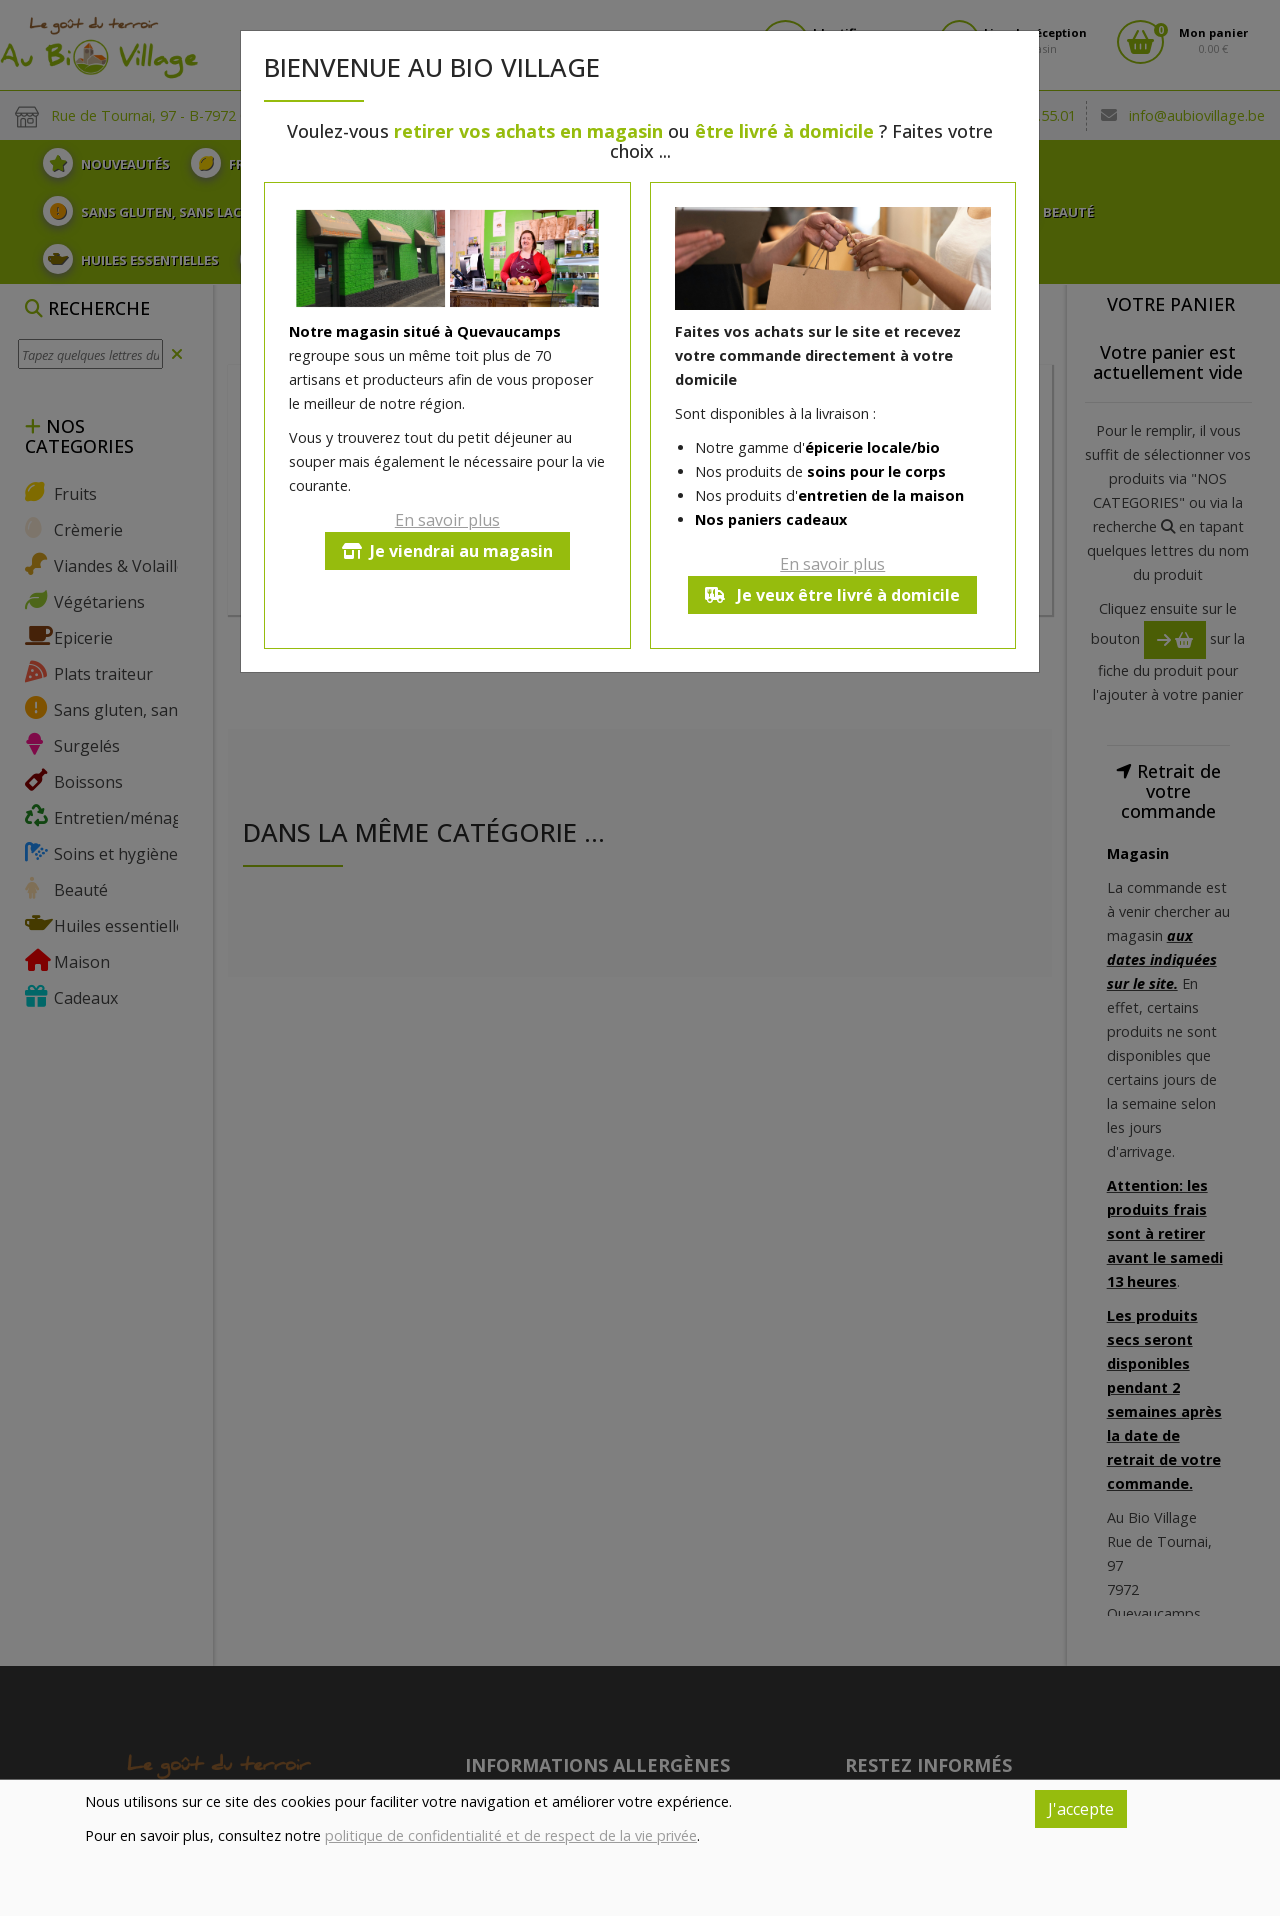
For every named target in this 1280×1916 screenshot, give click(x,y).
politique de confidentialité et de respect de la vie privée (511, 1835)
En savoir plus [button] (447, 520)
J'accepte (1081, 1809)
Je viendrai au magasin (447, 551)
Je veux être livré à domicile (832, 595)
